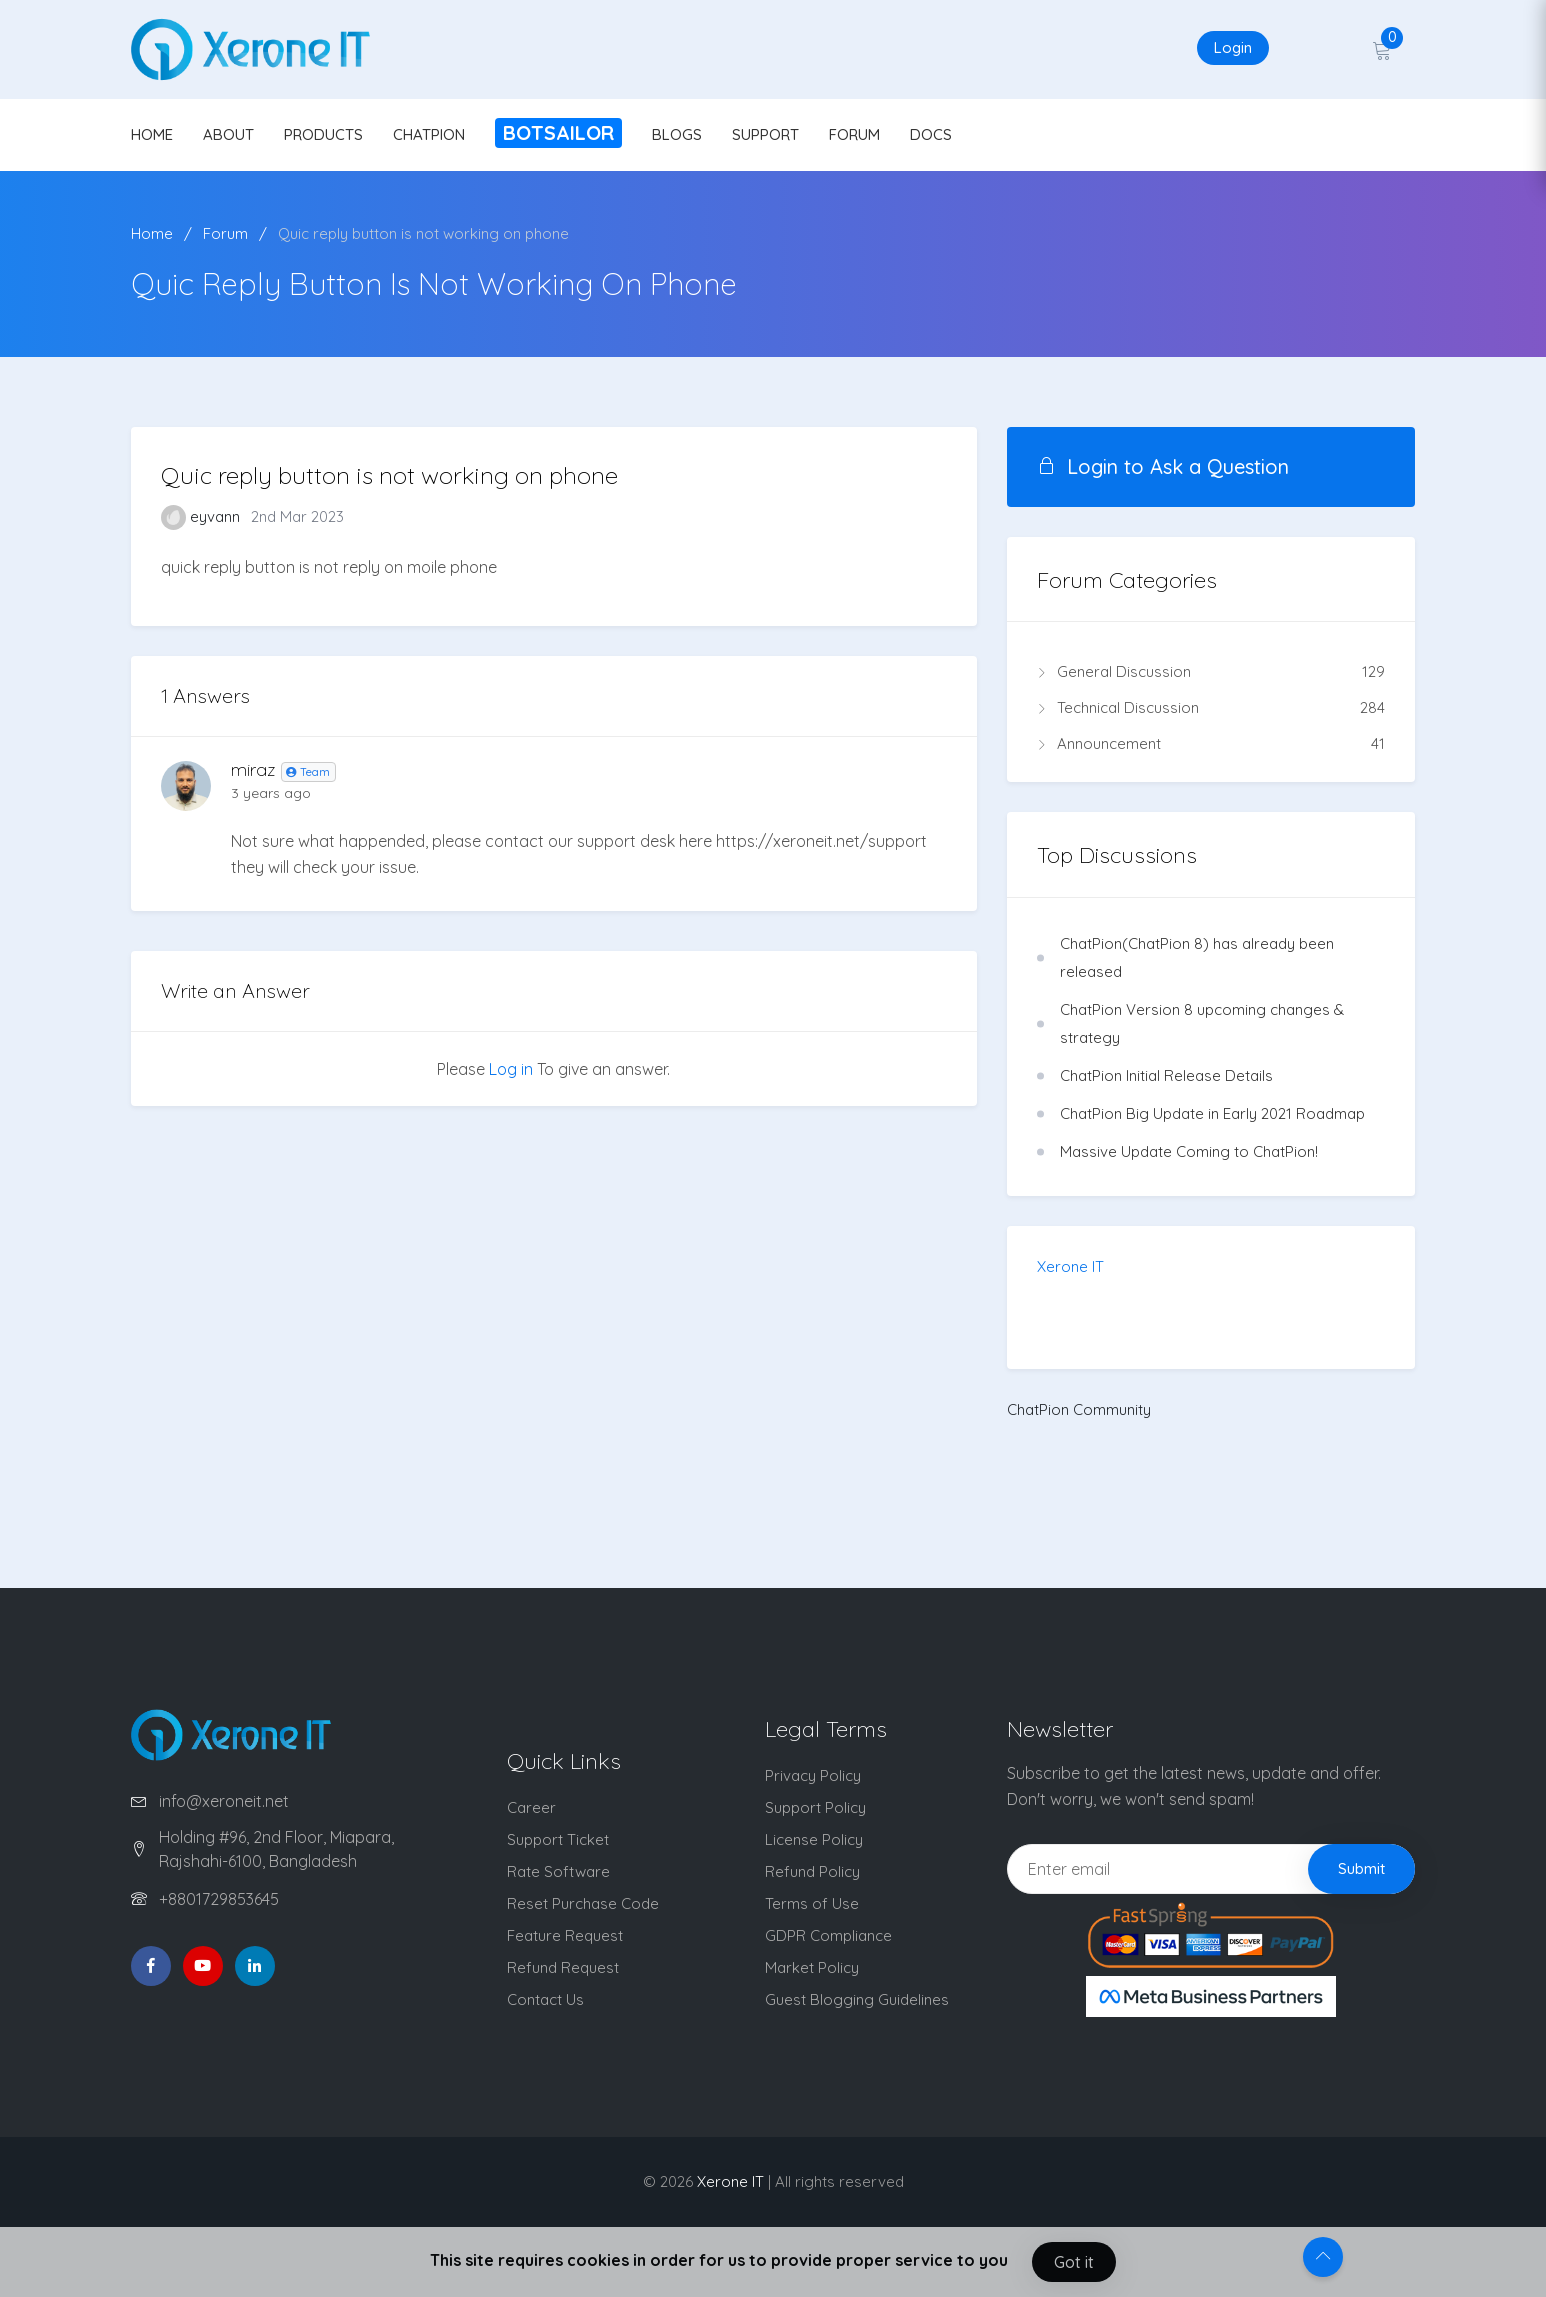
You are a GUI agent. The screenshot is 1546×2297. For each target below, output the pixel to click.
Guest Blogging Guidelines (857, 1999)
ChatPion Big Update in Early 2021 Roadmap (1212, 1113)
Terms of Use (812, 1903)
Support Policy (815, 1807)
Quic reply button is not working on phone (423, 233)
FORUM (854, 134)
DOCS (931, 134)
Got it (1074, 2262)
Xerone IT (1070, 1266)
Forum (225, 233)
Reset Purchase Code (583, 1903)
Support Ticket (558, 1839)
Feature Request (565, 1935)
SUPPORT (765, 134)
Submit (1361, 1868)
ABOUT (228, 134)
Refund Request (563, 1967)
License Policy (814, 1839)
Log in (511, 1069)
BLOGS (677, 134)
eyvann (202, 516)
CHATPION (429, 134)
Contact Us (545, 1999)
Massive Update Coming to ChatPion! (1189, 1151)
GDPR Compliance (828, 1935)
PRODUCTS (323, 134)
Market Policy (812, 1967)
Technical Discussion (1211, 708)
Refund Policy (812, 1871)
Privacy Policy (813, 1775)
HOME (152, 134)
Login (1233, 47)
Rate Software (558, 1871)
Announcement (1211, 744)
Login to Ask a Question (1163, 466)
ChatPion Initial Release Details (1166, 1075)
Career (531, 1807)
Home (152, 233)
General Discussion (1211, 672)
